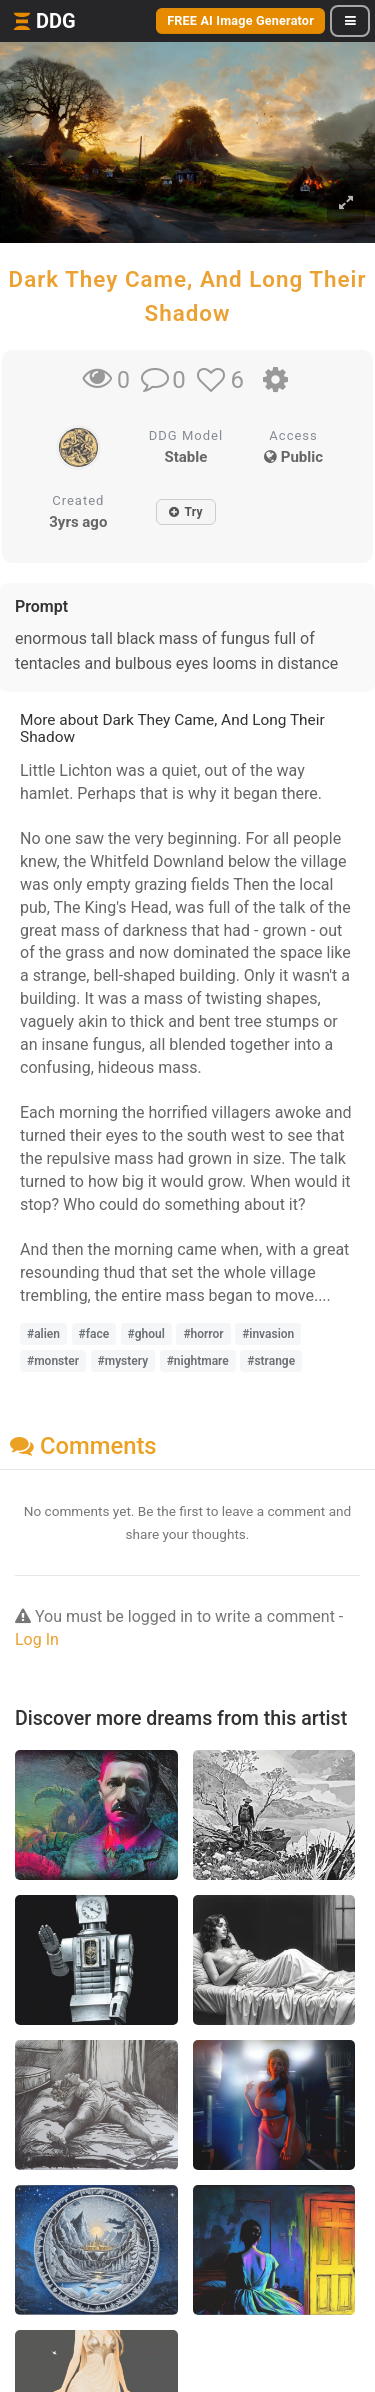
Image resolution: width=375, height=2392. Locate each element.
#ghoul (146, 1334)
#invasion (268, 1334)
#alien (43, 1334)
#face (94, 1334)
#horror (203, 1334)
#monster (53, 1361)
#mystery (123, 1361)
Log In (37, 1639)
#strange (271, 1361)
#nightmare (198, 1361)
